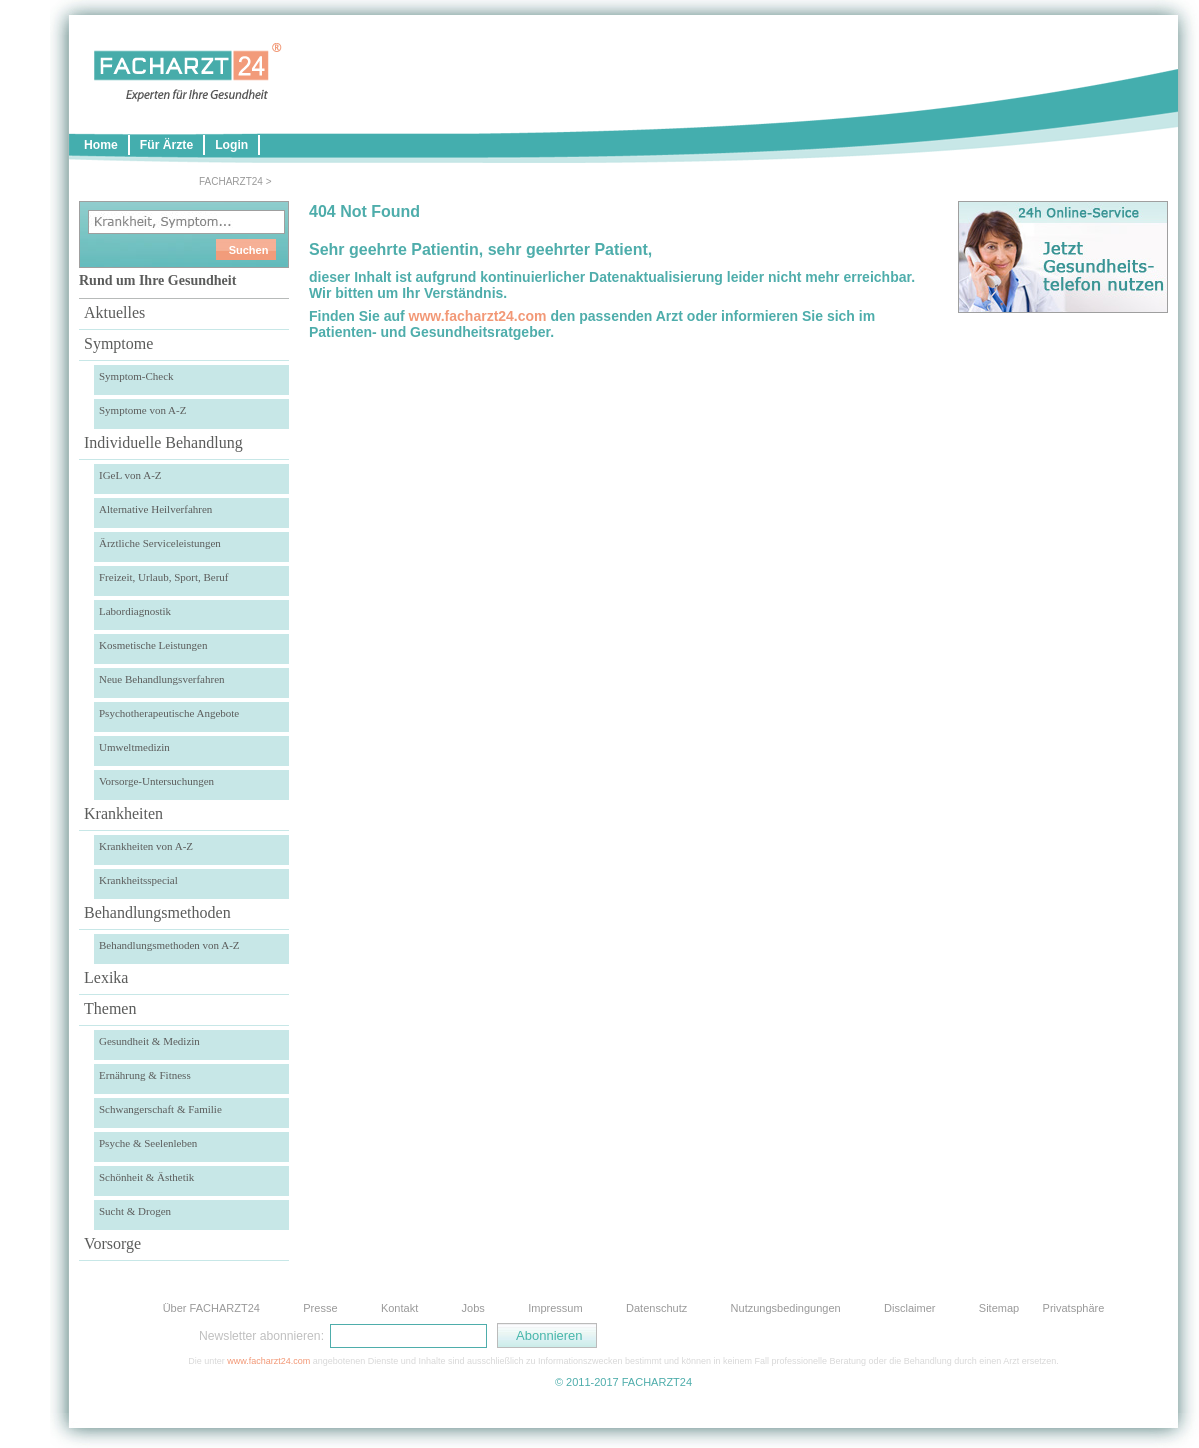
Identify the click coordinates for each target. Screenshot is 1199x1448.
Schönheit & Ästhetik (146, 1177)
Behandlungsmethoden (157, 912)
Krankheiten (123, 813)
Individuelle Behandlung (163, 442)
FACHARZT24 (231, 181)
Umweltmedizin (134, 747)
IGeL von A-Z (130, 475)
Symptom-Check (136, 376)
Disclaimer (909, 1308)
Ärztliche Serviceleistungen (160, 543)
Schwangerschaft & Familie (160, 1109)
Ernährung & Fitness (145, 1075)
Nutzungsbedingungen (786, 1308)
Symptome (118, 343)
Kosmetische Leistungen (153, 645)
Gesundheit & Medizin (149, 1041)
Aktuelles (114, 312)
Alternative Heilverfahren (155, 509)
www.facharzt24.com (478, 316)
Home (101, 145)
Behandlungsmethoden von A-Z (169, 945)
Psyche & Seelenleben (148, 1143)
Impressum (555, 1308)
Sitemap (999, 1308)
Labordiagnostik (135, 611)
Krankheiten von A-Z (146, 846)
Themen (110, 1008)
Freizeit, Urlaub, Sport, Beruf (164, 577)
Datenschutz (656, 1308)
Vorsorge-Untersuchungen (156, 781)
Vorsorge (112, 1243)
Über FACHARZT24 (211, 1308)
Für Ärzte (166, 145)
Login (231, 145)
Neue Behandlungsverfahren (162, 679)
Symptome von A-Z (142, 410)
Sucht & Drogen (135, 1211)
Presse (320, 1308)
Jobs (473, 1308)
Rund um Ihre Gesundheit (157, 280)
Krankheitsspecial (138, 880)
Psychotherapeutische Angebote (169, 713)
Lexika (106, 977)
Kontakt (399, 1308)
